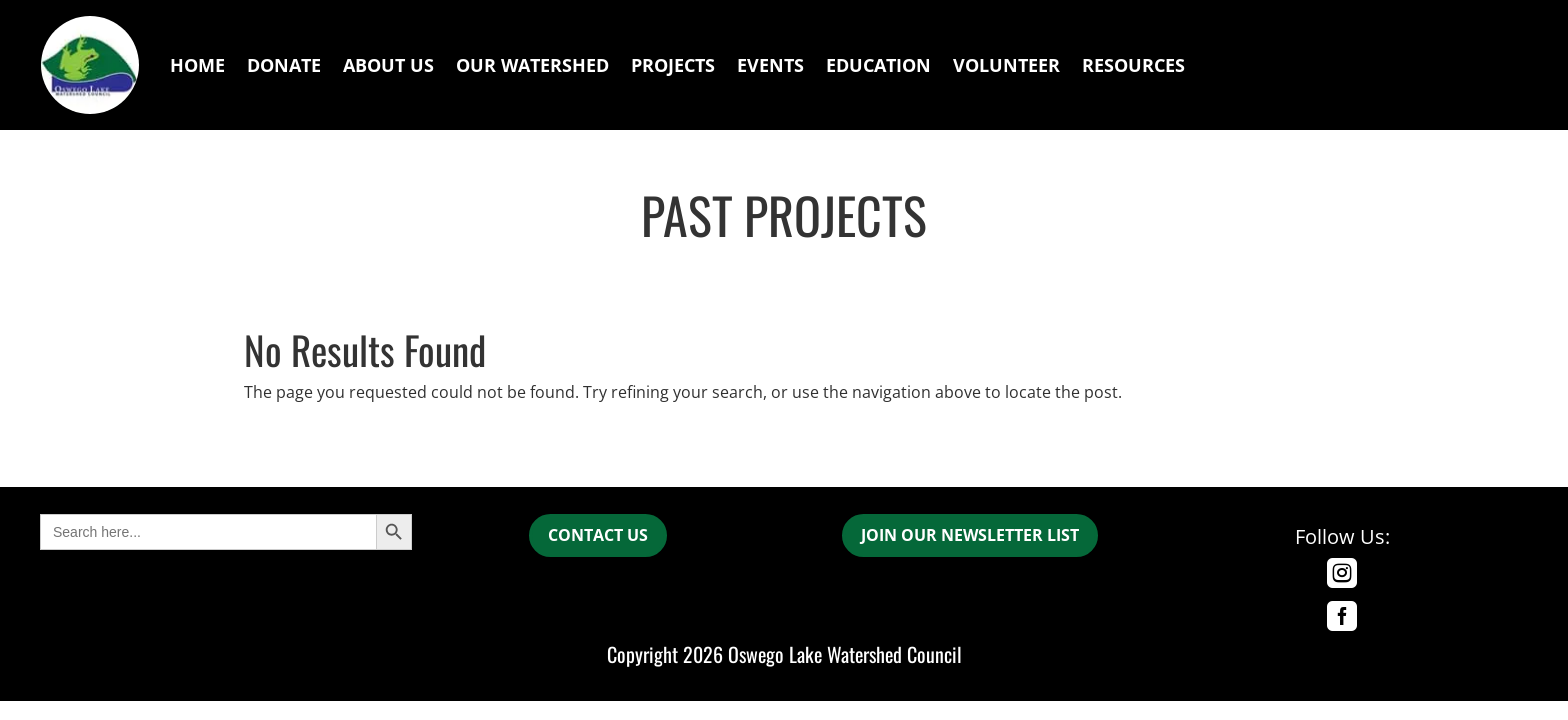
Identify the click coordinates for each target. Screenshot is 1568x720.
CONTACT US (598, 535)
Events (770, 65)
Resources (1133, 65)
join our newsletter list (970, 535)
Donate (284, 65)
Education (878, 65)
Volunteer (1006, 65)
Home (197, 65)
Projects (673, 65)
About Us (388, 65)
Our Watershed (532, 65)
